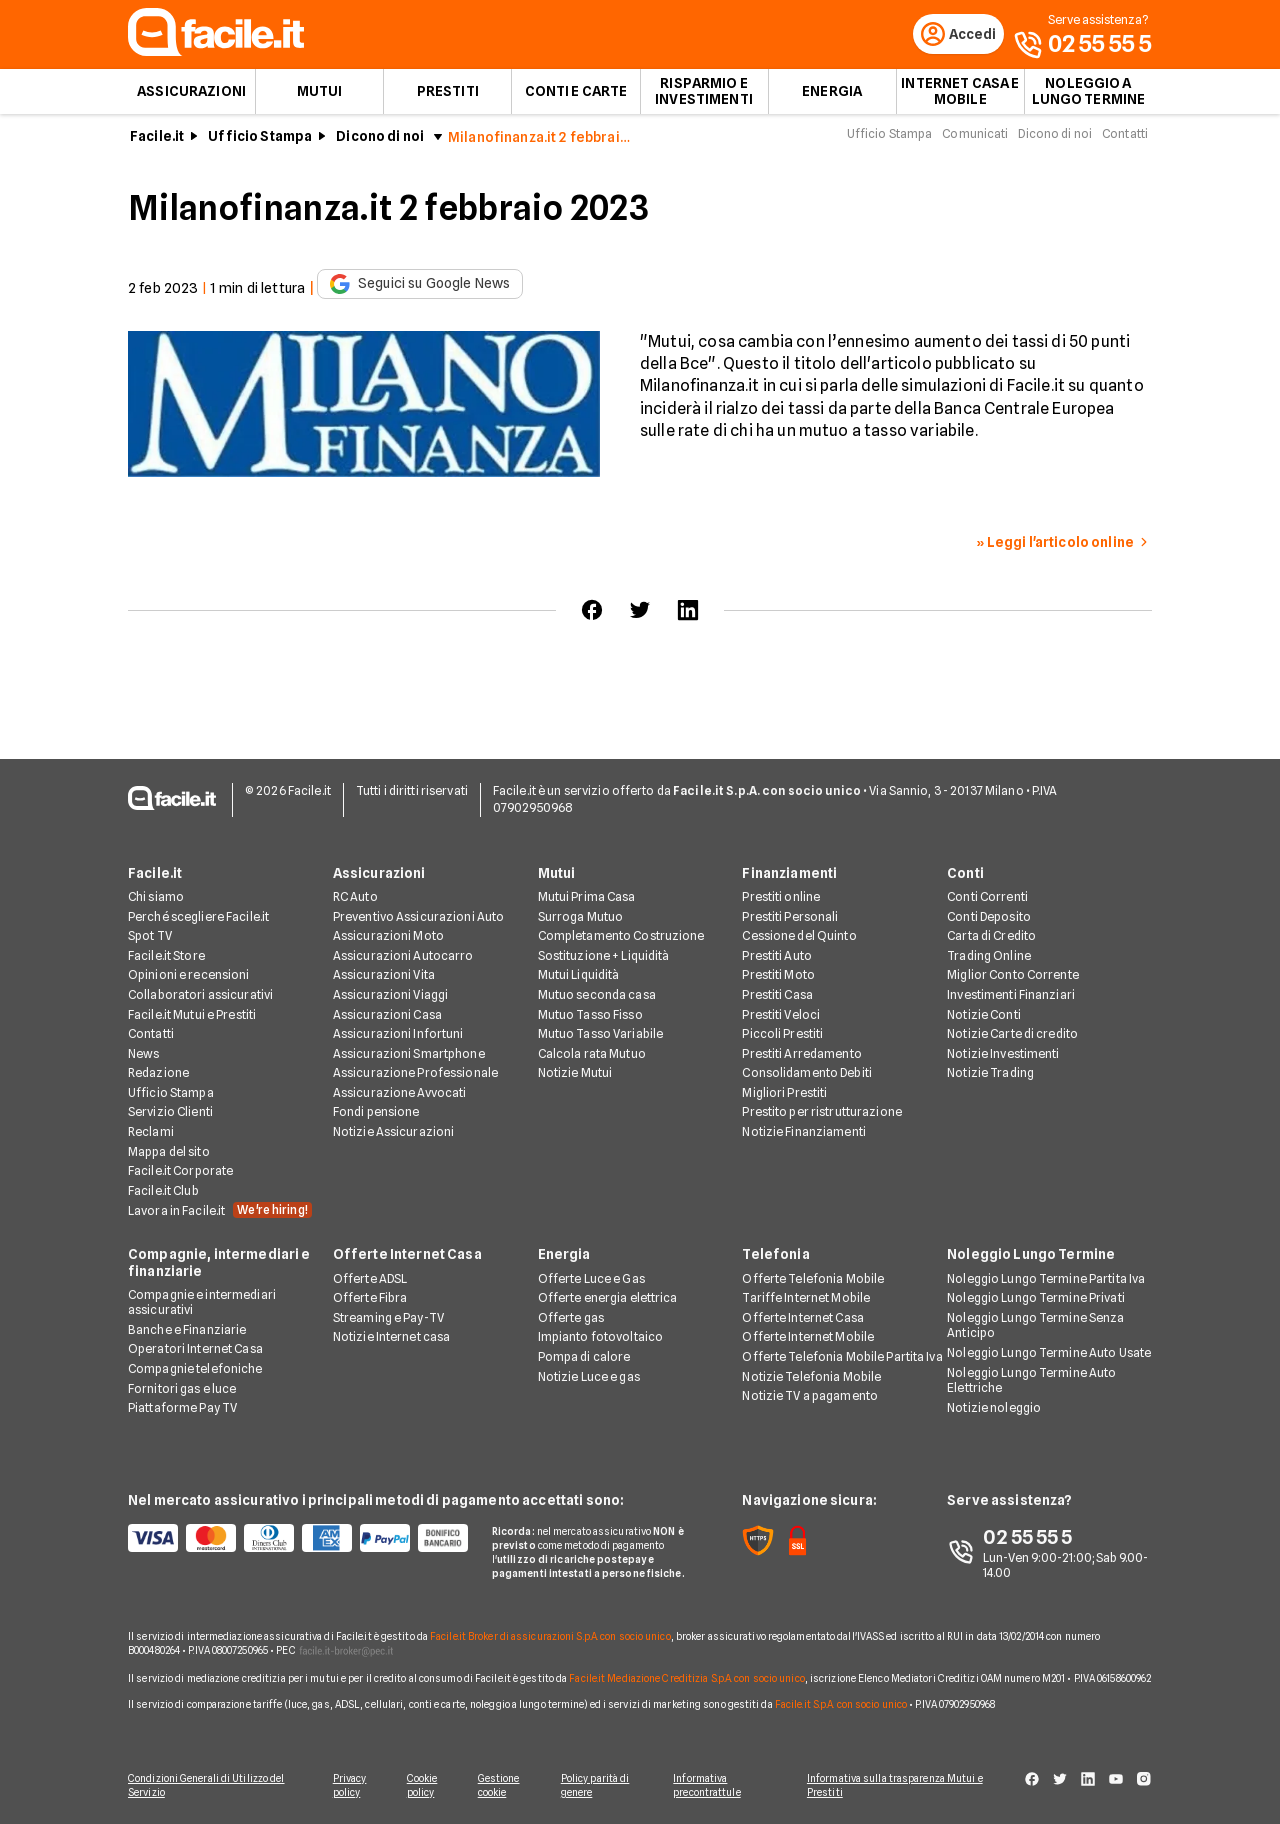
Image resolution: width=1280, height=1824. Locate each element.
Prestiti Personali (790, 917)
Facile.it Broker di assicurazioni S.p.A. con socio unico (550, 1637)
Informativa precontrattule (713, 1786)
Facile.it (157, 141)
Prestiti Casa (777, 995)
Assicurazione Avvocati (400, 1093)
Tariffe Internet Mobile (806, 1298)
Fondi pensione (376, 1113)
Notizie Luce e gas (589, 1377)
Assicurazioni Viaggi (390, 995)
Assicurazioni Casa (387, 1015)
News (143, 1054)
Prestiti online (781, 897)
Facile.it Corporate (180, 1171)
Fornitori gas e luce (182, 1389)
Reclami (151, 1132)
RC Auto (355, 897)
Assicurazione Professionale (415, 1073)
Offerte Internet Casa (407, 1256)
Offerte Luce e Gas (591, 1279)
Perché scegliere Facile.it (198, 917)
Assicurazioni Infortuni (398, 1034)
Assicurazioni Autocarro (403, 956)
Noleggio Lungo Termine (1031, 1256)
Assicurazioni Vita (384, 975)
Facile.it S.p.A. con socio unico (841, 1705)
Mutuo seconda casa (597, 995)
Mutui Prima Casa (587, 897)
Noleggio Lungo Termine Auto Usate (1049, 1353)
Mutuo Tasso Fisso (590, 1015)
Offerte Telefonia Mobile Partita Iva (842, 1357)
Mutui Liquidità (579, 975)
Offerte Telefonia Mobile (813, 1279)
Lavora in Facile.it (220, 1212)
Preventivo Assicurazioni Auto (418, 917)
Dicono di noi (380, 141)
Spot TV (150, 936)
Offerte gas (571, 1318)
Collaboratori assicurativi (200, 995)
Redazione (158, 1073)
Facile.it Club (163, 1191)
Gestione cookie (502, 1786)
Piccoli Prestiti (782, 1034)
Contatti (1125, 138)
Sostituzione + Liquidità (604, 956)
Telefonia (775, 1256)
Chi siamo (156, 897)
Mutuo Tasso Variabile (601, 1034)
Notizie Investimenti (1003, 1054)
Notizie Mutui (575, 1073)
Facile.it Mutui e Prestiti (192, 1015)
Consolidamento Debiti (807, 1073)
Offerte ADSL (370, 1279)
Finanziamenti (789, 874)
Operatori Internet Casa (195, 1350)
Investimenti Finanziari (1011, 995)
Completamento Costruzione (621, 936)
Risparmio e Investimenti (704, 96)
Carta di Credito (991, 936)
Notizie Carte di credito (1012, 1034)
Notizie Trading (990, 1073)
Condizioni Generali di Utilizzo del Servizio (206, 1786)
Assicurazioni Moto (388, 936)
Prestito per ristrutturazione (821, 1113)
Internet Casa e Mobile (960, 96)
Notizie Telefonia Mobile (811, 1377)
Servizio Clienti (170, 1113)
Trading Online (989, 956)
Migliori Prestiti (784, 1093)
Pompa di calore (584, 1357)
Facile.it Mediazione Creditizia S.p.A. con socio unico (686, 1679)
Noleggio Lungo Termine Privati (1036, 1298)
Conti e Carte (576, 96)
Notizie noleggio (994, 1408)
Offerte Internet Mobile (808, 1337)
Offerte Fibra (370, 1298)
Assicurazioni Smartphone (409, 1054)
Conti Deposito (989, 917)
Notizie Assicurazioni (394, 1132)
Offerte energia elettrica (608, 1298)
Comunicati (975, 138)
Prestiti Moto (778, 975)
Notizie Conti (984, 1015)
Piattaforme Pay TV (182, 1408)
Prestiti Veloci (781, 1015)
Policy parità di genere (600, 1786)
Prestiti (448, 96)
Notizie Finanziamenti (804, 1132)
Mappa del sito (169, 1152)
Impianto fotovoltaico (601, 1337)
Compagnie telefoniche (195, 1369)
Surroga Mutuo (581, 917)
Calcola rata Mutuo (592, 1054)
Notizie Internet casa (392, 1337)
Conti (965, 874)
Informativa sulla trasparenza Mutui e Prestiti (902, 1786)
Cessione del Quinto (799, 936)
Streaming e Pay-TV (388, 1318)
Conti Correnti (987, 897)
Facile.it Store (166, 956)
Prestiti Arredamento (801, 1054)
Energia (832, 96)
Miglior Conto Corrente (1013, 975)
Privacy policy (347, 1786)
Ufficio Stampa (260, 141)
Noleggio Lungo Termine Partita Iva (1046, 1279)
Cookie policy (422, 1786)
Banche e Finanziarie (187, 1330)
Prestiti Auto (777, 956)
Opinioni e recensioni (189, 975)
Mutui (320, 96)
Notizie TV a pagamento (810, 1396)
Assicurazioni (191, 96)
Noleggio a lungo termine (1089, 96)
